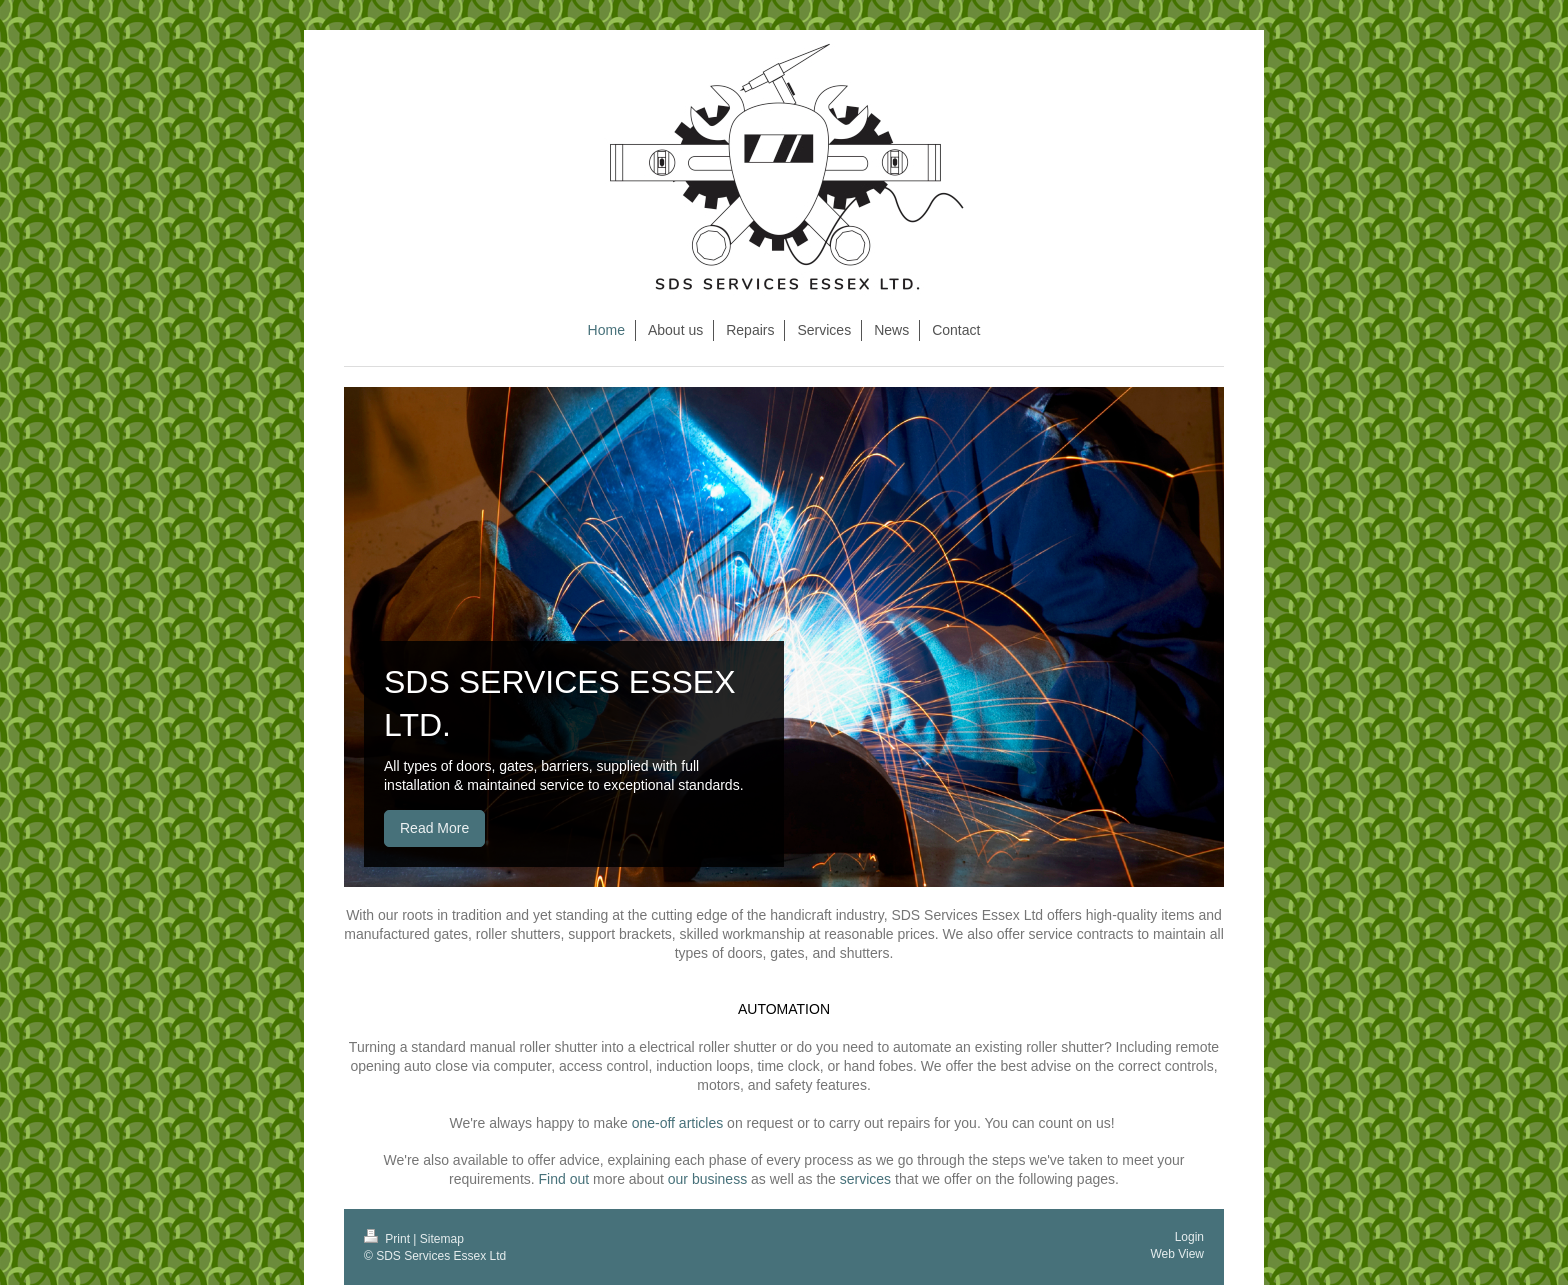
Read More (434, 828)
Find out (564, 1179)
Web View (1177, 1254)
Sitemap (442, 1239)
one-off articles (678, 1123)
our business (707, 1179)
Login (1189, 1237)
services (865, 1179)
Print (388, 1239)
